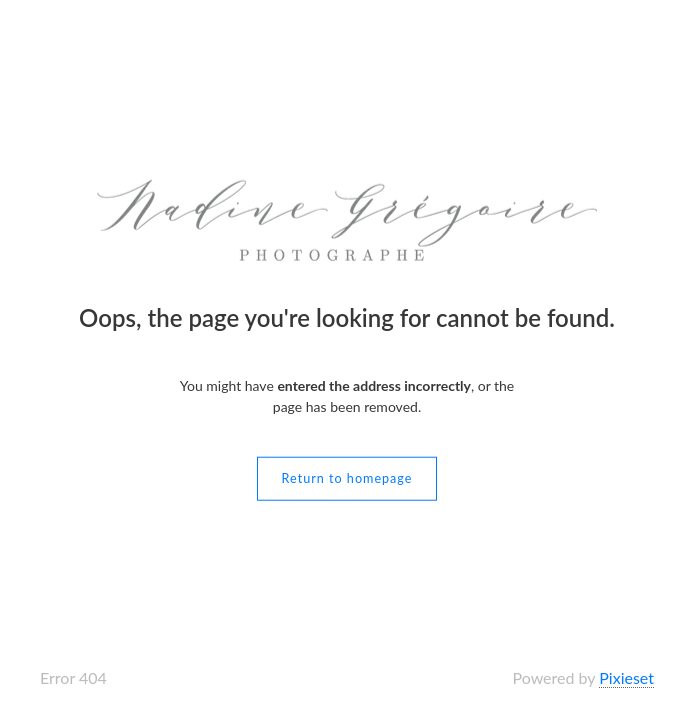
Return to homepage (347, 477)
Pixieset (626, 677)
